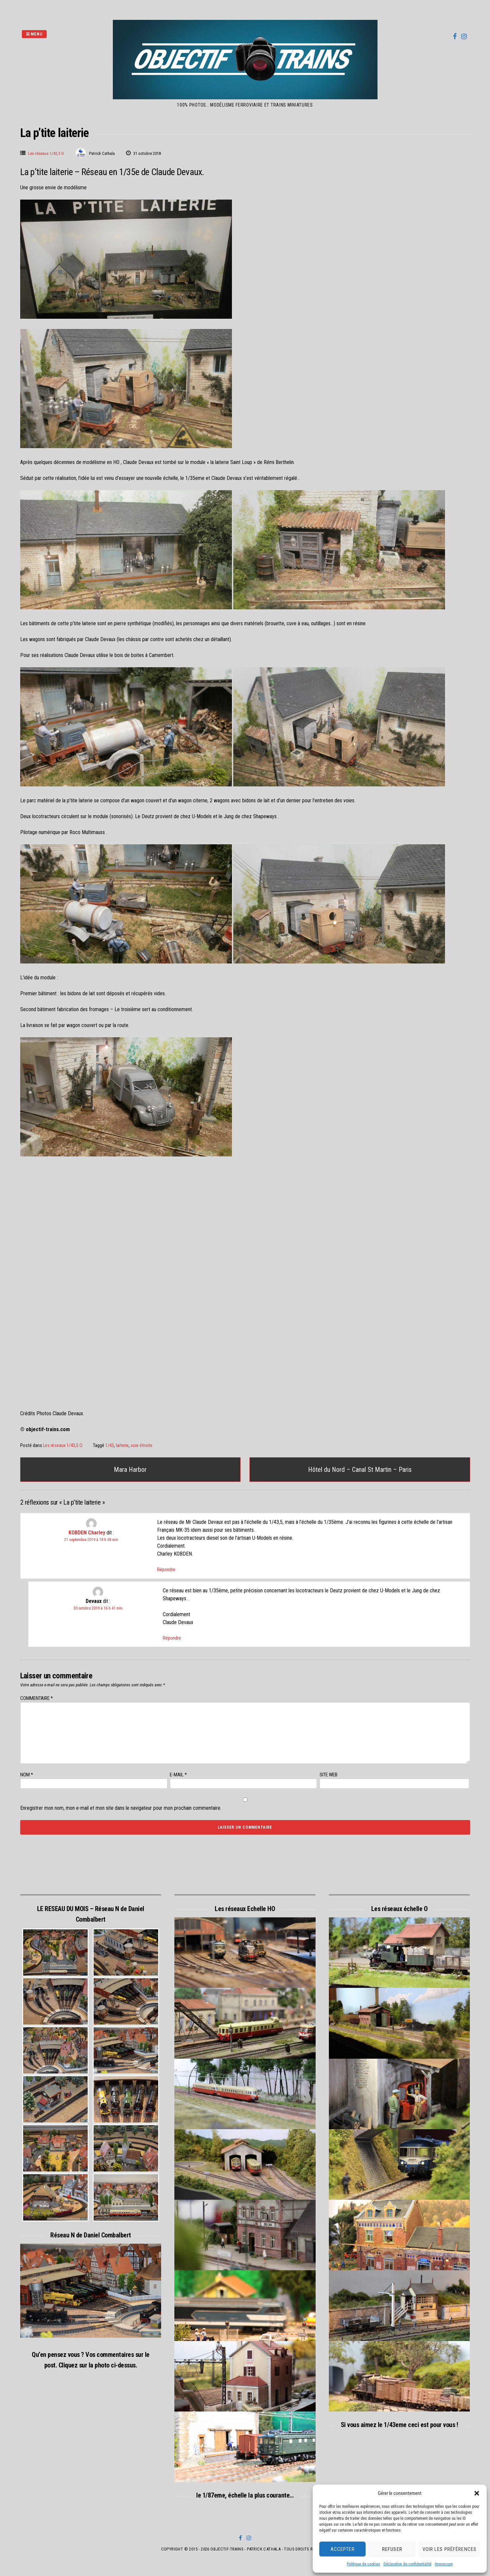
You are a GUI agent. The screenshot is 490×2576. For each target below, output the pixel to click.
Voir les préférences (450, 2549)
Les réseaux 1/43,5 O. (46, 153)
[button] (476, 2493)
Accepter (343, 2549)
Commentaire (36, 1698)
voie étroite (142, 1445)
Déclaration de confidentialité (407, 2564)
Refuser (392, 2549)
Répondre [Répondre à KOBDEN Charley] (166, 1569)
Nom (26, 1775)
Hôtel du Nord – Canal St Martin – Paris (360, 1470)
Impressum (444, 2564)
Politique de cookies (363, 2564)
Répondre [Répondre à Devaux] (172, 1638)
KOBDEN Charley (86, 1532)
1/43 (109, 1445)
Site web (328, 1775)
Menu (34, 34)
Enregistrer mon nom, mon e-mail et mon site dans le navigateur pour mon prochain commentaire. (120, 1808)
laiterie (122, 1445)
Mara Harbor (130, 1470)
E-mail (178, 1775)
